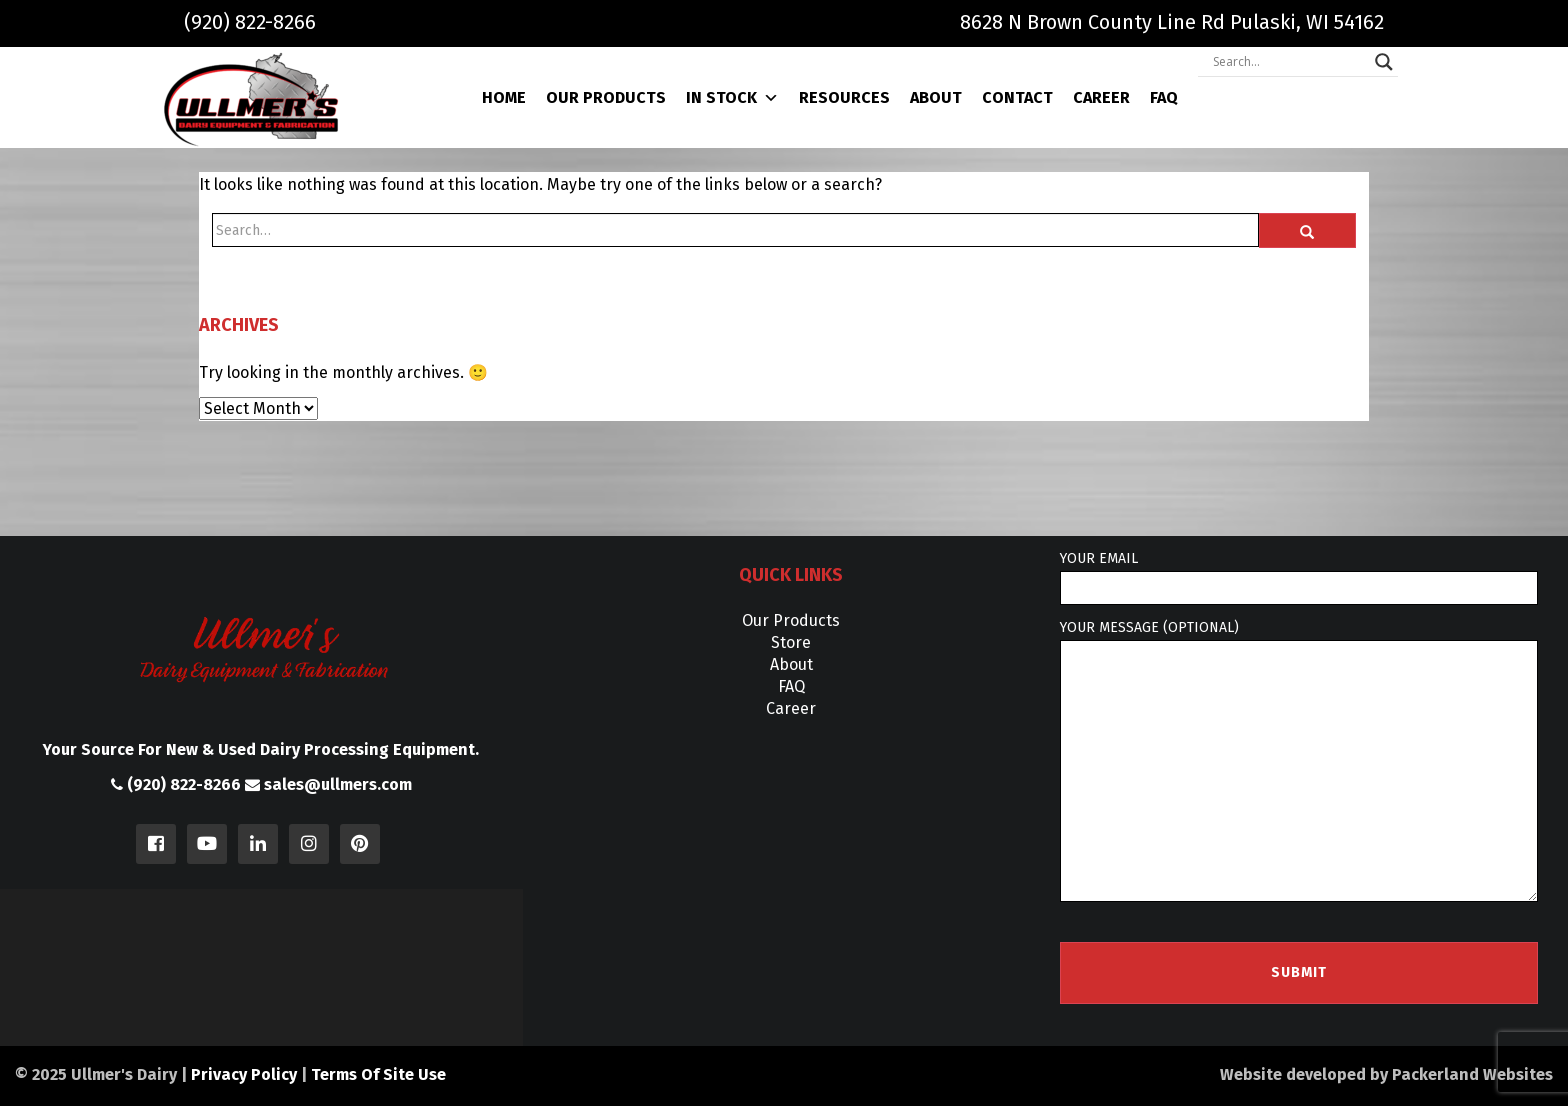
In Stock (732, 98)
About (936, 97)
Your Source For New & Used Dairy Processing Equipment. (261, 749)
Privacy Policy (244, 1074)
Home (504, 97)
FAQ (1164, 97)
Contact (1017, 97)
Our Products (606, 97)
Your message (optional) (1299, 761)
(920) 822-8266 (250, 22)
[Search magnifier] (1384, 62)
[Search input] (1289, 62)
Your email (1299, 577)
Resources (844, 97)
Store (791, 642)
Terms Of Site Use (378, 1074)
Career (1101, 97)
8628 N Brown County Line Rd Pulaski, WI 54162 (1172, 22)
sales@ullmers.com (328, 784)
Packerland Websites (1472, 1074)
